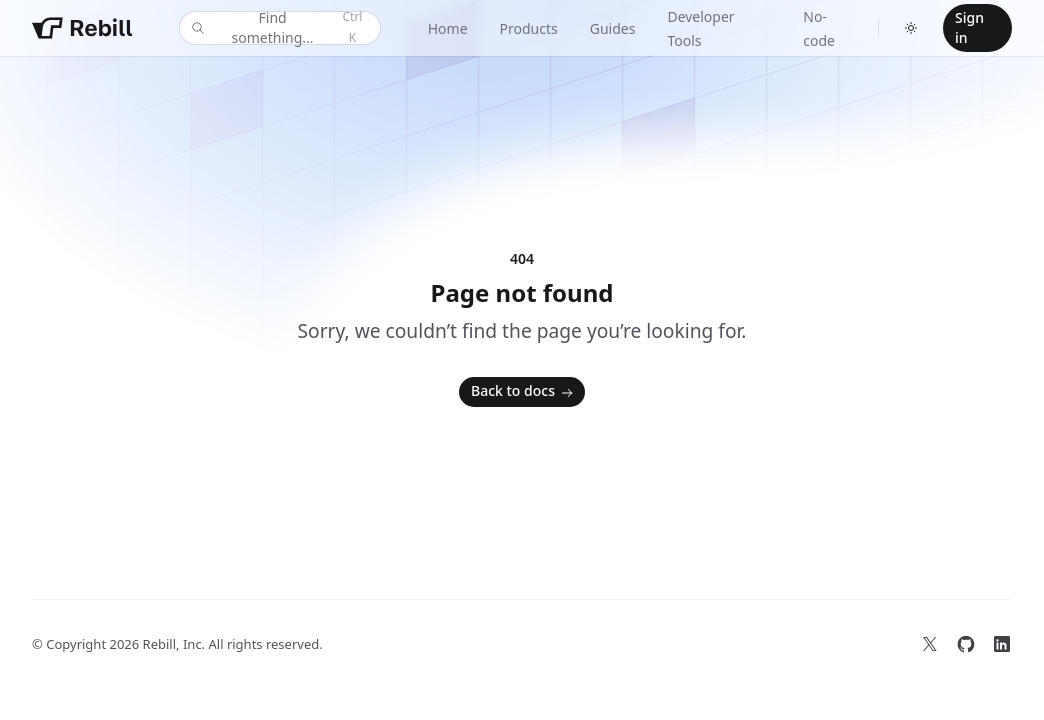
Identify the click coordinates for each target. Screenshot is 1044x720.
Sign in (969, 27)
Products (529, 28)
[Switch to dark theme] (911, 28)
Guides (613, 28)
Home (448, 28)
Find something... (278, 28)
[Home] (82, 28)
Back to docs (524, 392)
